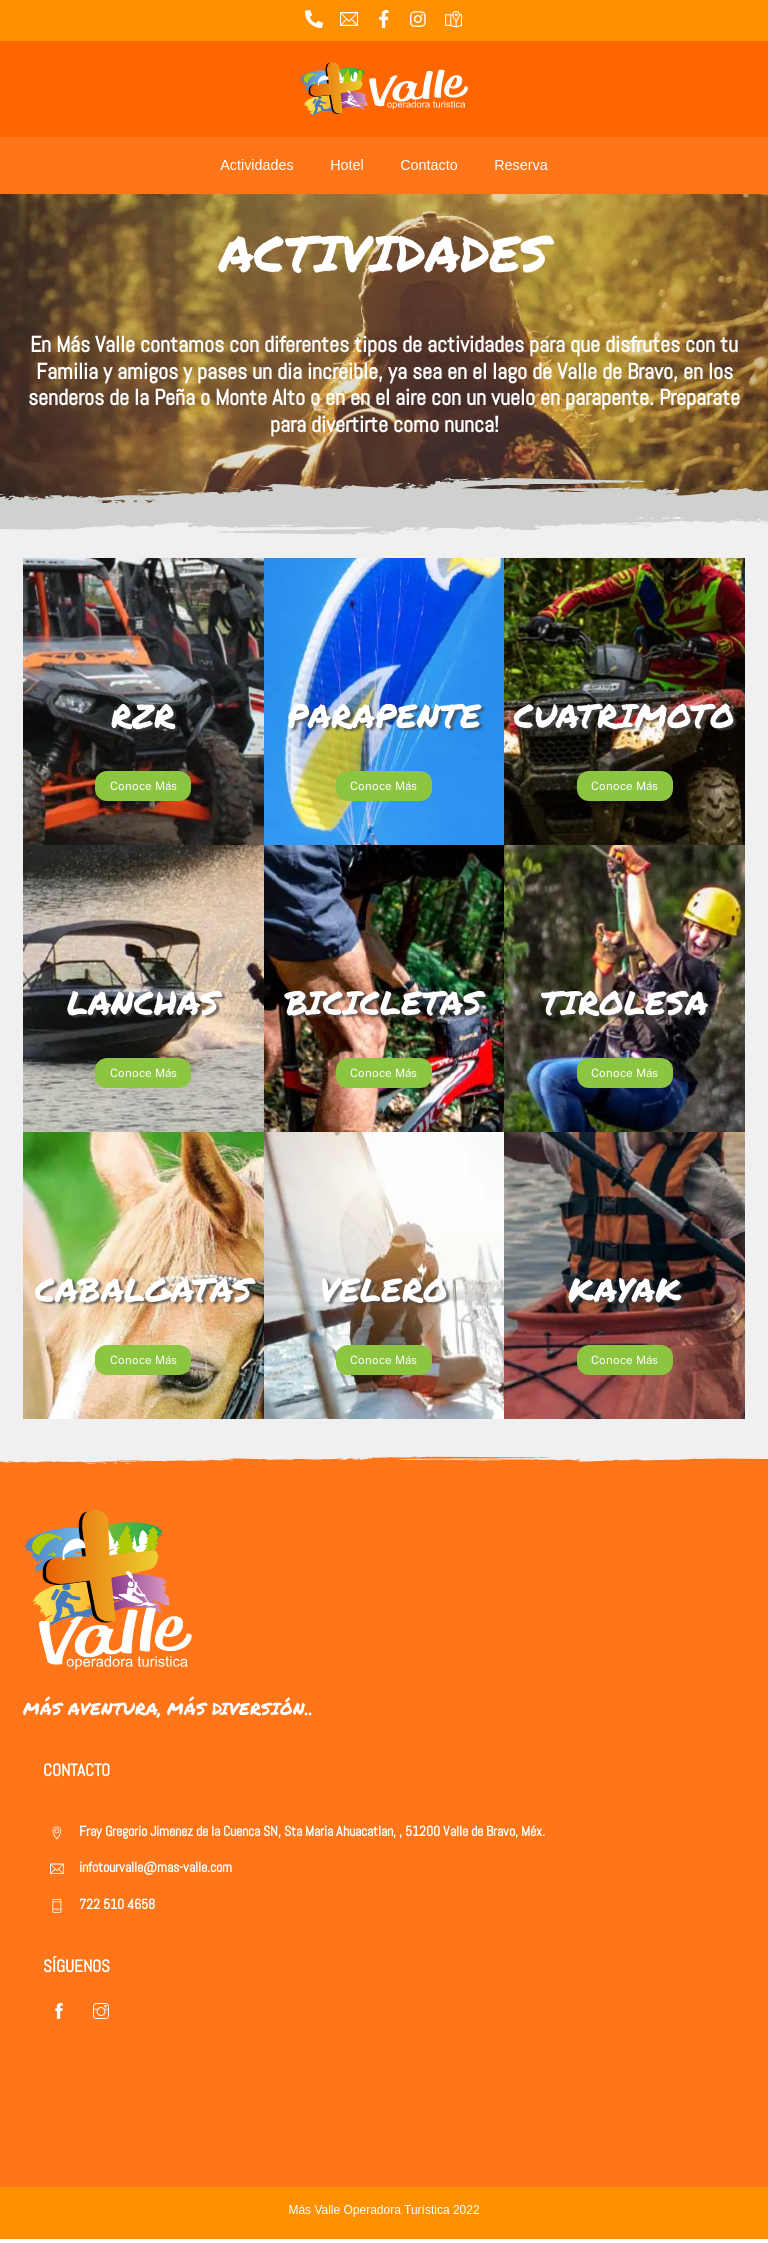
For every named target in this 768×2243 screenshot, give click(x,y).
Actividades (257, 165)
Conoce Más (143, 786)
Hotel (347, 165)
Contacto (429, 165)
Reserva (521, 165)
